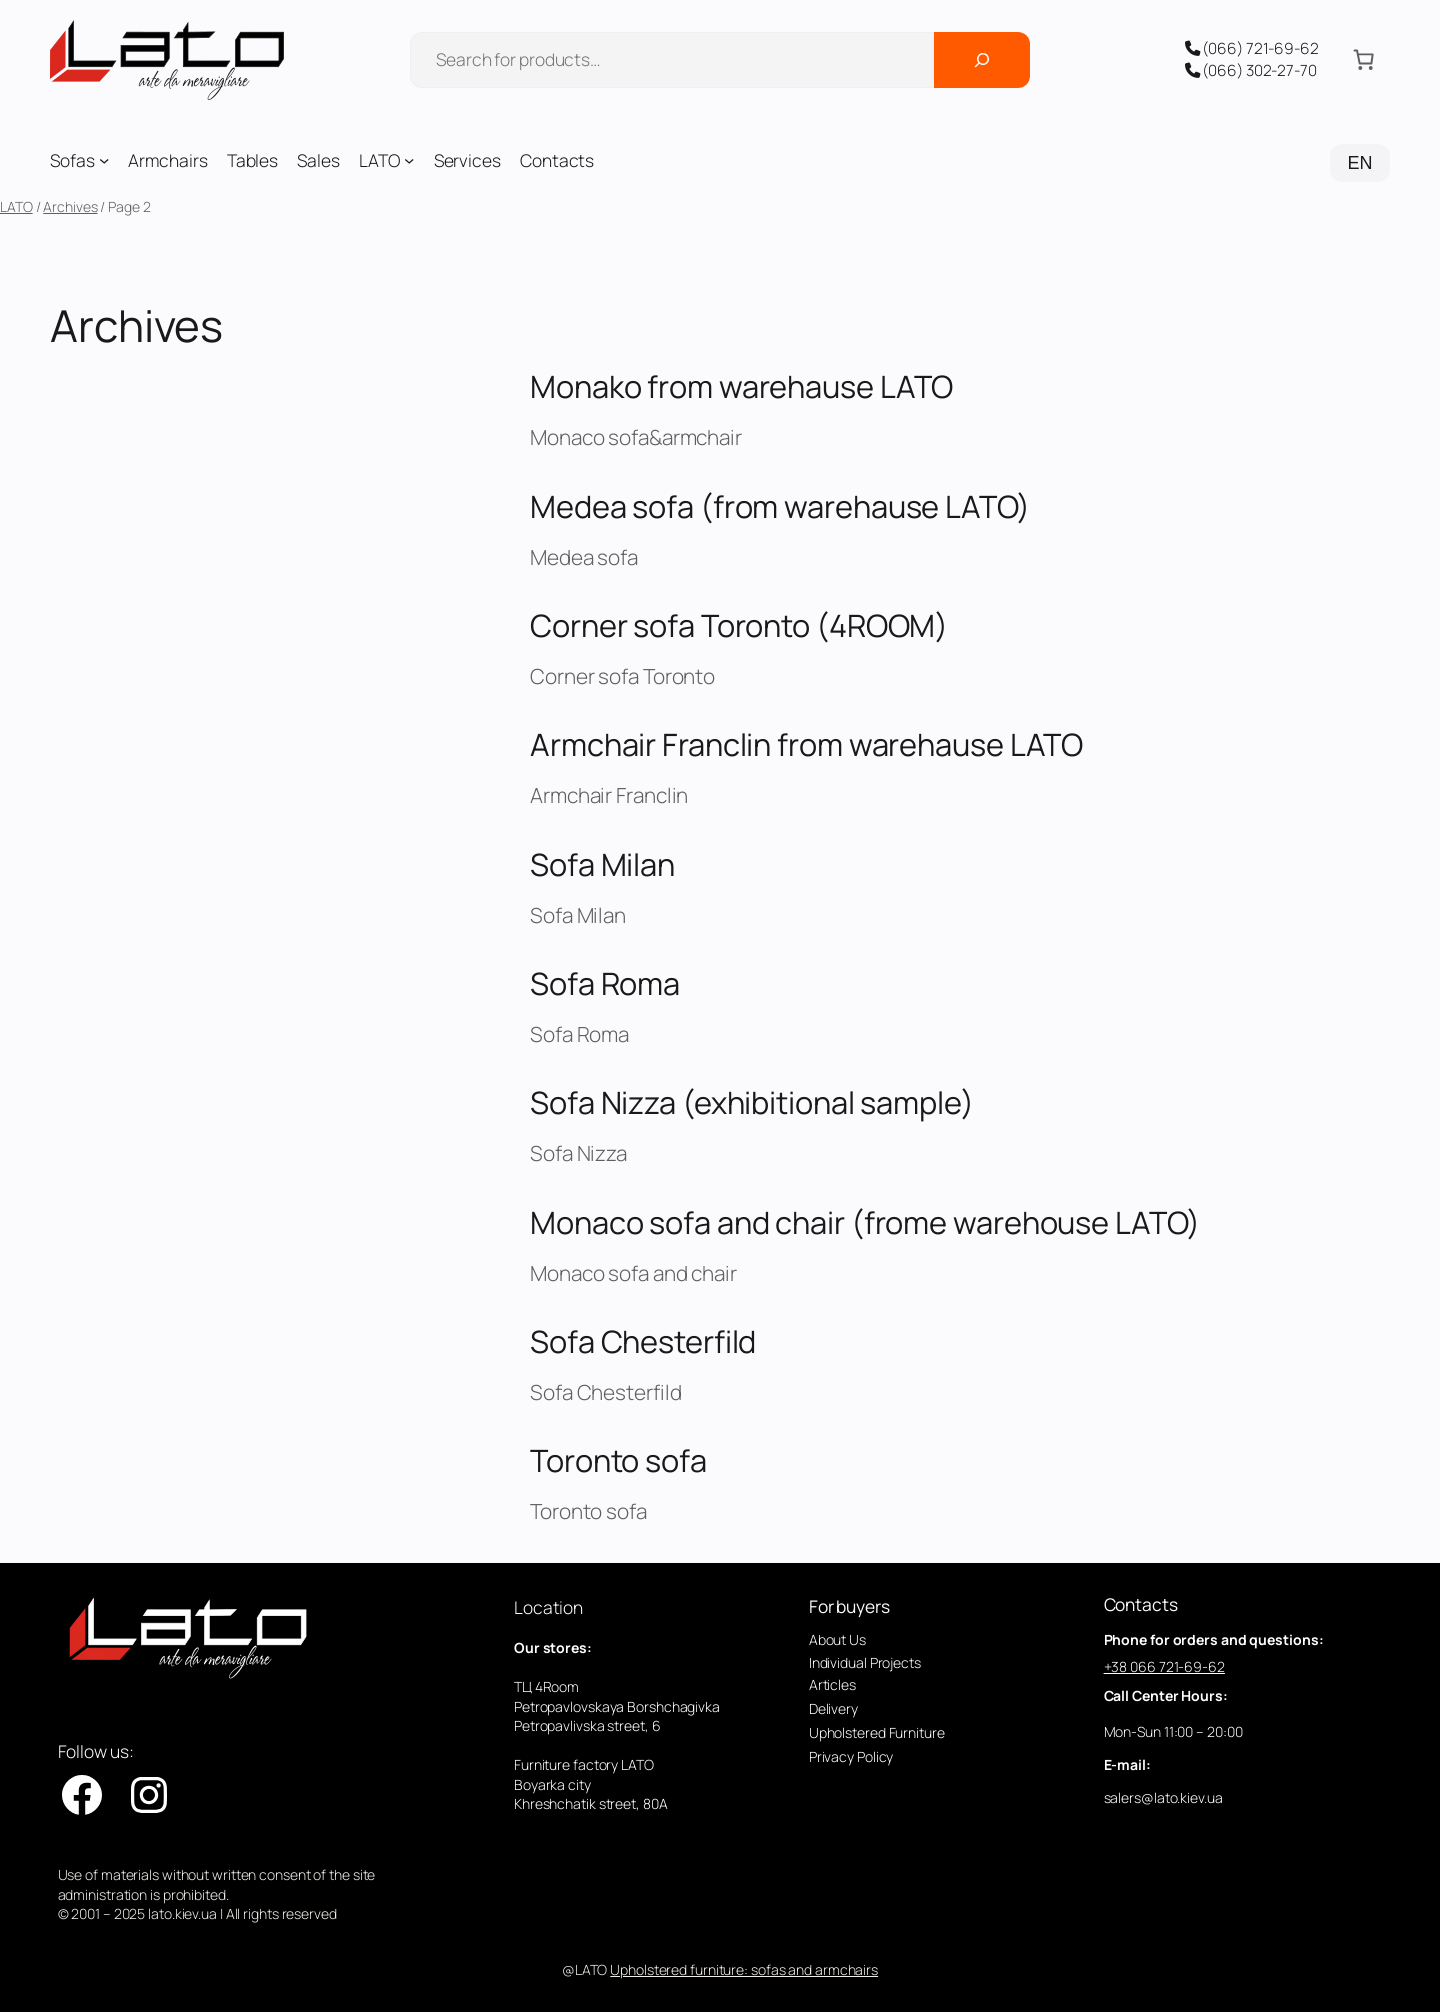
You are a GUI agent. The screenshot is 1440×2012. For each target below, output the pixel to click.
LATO (16, 206)
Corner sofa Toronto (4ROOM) (739, 625)
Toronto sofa (618, 1460)
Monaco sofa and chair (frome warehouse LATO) (865, 1222)
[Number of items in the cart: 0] (1364, 60)
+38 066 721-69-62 (1164, 1666)
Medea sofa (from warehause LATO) (780, 506)
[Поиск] (982, 60)
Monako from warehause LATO (741, 386)
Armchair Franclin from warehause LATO (806, 744)
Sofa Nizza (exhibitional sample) (752, 1102)
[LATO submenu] (409, 160)
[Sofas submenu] (104, 160)
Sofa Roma (605, 983)
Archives (70, 206)
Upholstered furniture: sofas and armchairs (744, 1969)
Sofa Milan (602, 864)
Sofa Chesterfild (643, 1341)
